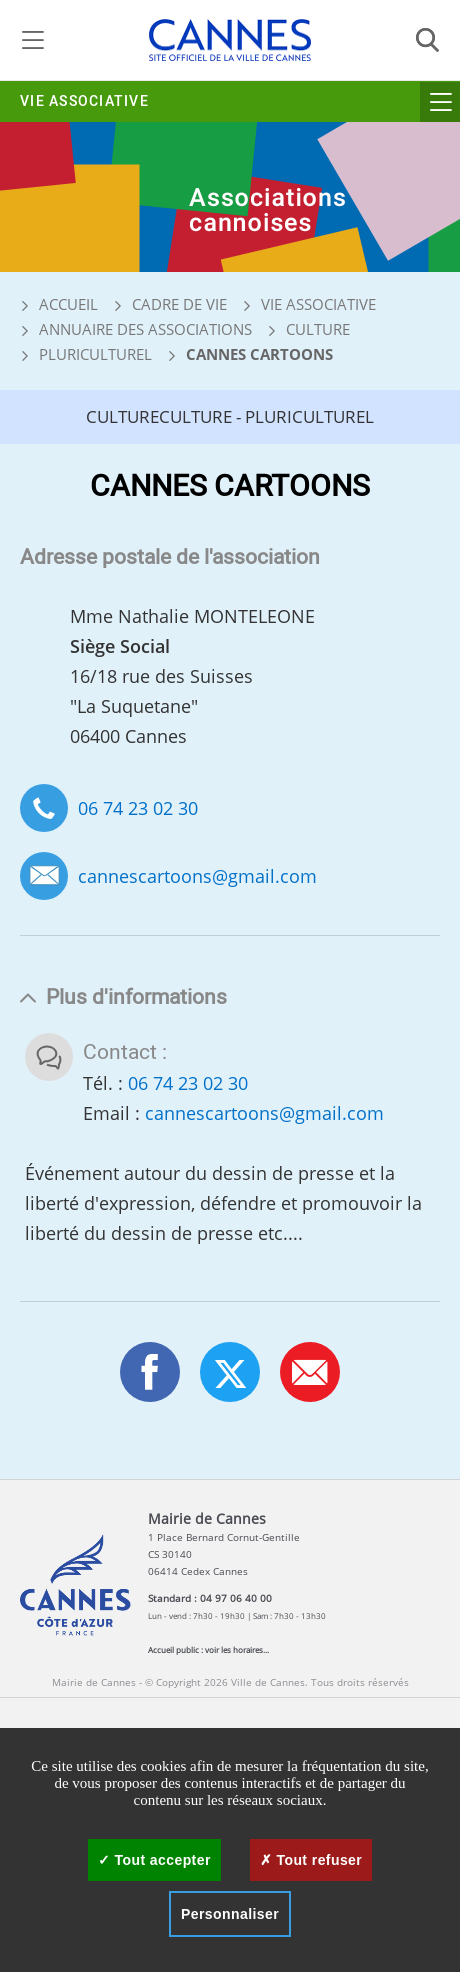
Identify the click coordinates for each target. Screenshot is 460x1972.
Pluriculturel (95, 354)
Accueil (59, 304)
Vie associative (84, 101)
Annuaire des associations (145, 329)
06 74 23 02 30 (138, 808)
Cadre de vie (179, 304)
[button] (310, 1372)
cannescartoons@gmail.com (197, 876)
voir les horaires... (237, 1649)
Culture (318, 329)
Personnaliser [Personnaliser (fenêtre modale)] (230, 1914)
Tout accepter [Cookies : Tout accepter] (154, 1860)
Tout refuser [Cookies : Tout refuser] (311, 1860)
